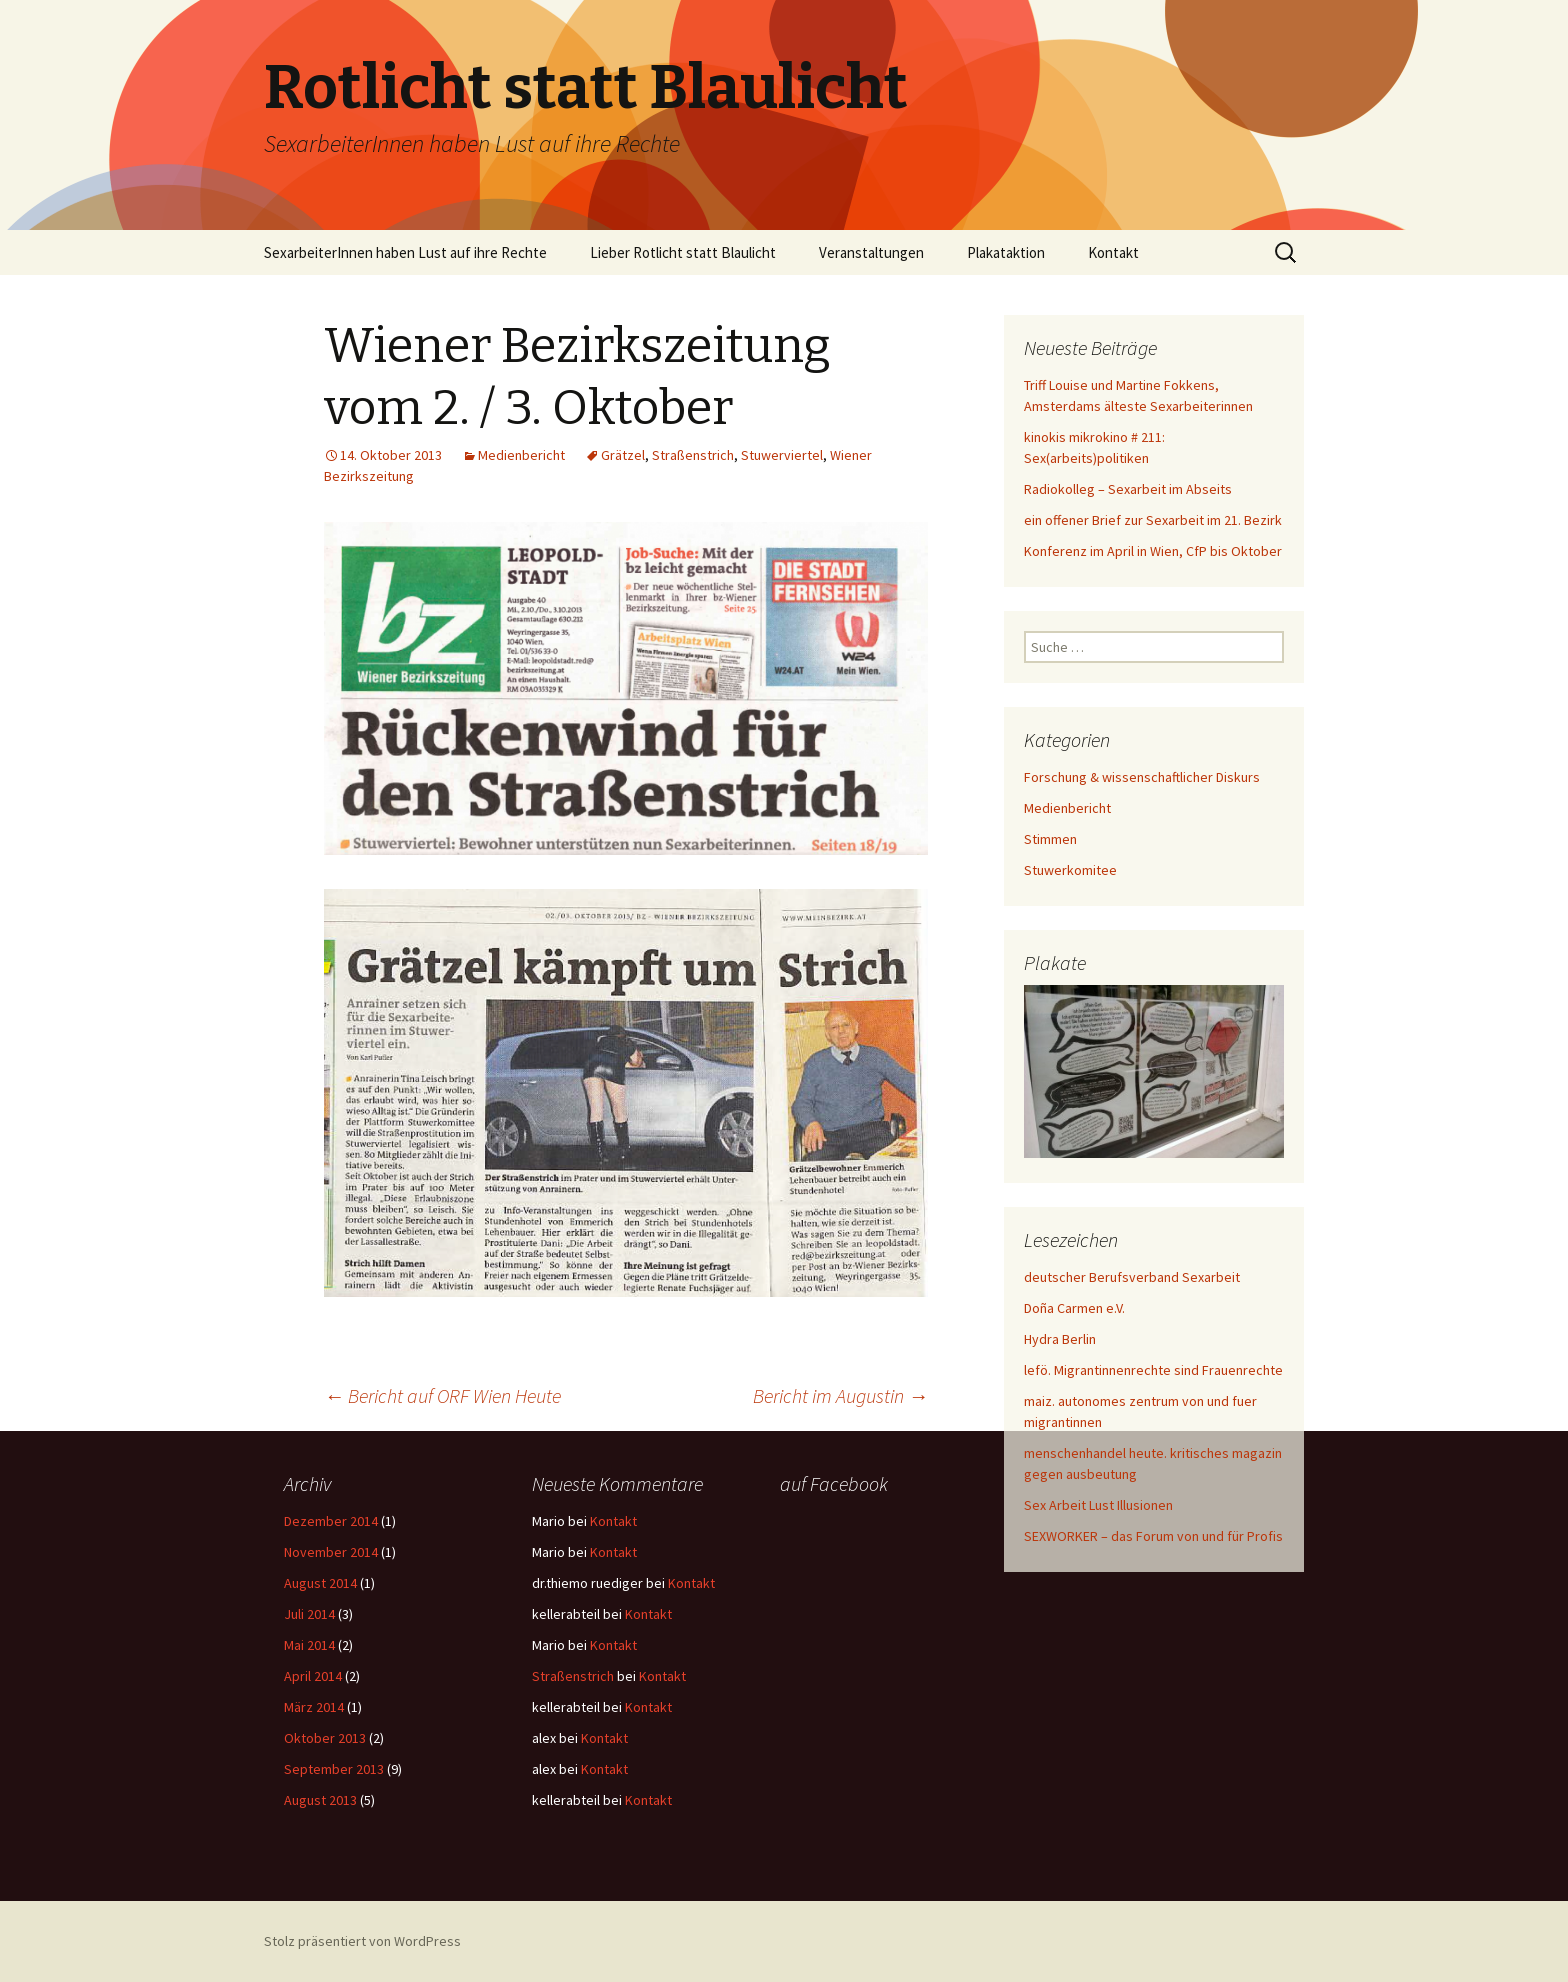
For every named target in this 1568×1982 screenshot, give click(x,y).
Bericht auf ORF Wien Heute (442, 1395)
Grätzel (623, 455)
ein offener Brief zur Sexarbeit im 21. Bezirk (1153, 520)
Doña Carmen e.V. (1074, 1308)
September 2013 (334, 1769)
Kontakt (1113, 252)
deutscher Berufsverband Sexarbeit (1132, 1277)
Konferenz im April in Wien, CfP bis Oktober (1153, 551)
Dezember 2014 (331, 1521)
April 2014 (313, 1676)
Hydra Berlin (1060, 1339)
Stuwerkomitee (1070, 870)
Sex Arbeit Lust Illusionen (1098, 1505)
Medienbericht (521, 455)
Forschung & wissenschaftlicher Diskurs (1142, 777)
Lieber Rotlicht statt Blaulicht (683, 252)
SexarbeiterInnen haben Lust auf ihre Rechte (405, 252)
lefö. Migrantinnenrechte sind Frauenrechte (1153, 1370)
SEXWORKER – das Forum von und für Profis (1153, 1536)
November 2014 (331, 1552)
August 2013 (320, 1800)
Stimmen (1050, 839)
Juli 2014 (309, 1614)
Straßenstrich (693, 455)
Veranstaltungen (871, 252)
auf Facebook (834, 1483)
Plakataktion (1006, 252)
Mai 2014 (309, 1645)
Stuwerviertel (782, 455)
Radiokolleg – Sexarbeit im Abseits (1128, 489)
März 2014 (314, 1707)
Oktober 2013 (325, 1738)
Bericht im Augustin (840, 1395)
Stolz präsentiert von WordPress (362, 1941)
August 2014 (320, 1583)
